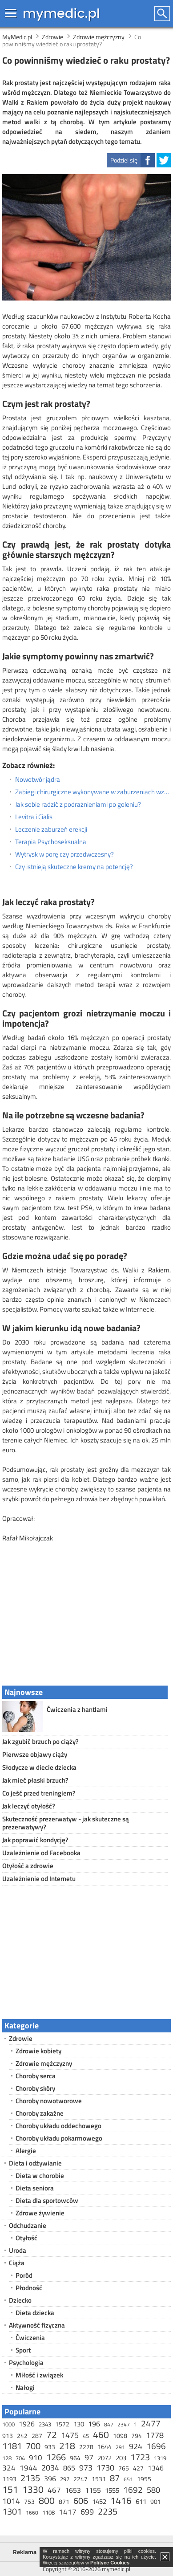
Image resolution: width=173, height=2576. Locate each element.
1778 (155, 2435)
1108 (48, 2512)
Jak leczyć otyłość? (28, 1806)
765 (123, 2468)
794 (136, 2435)
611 (141, 2501)
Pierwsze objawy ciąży (34, 1754)
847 (108, 2424)
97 (88, 2457)
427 (138, 2468)
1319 (160, 2458)
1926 (27, 2423)
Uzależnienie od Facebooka (41, 1853)
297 (64, 2478)
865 (69, 2467)
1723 (140, 2457)
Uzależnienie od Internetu (39, 1878)
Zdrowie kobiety (38, 2051)
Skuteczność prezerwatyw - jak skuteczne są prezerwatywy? (65, 1823)
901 (155, 2501)
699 (87, 2512)
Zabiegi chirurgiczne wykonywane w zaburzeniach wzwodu (93, 792)
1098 (120, 2435)
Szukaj (162, 13)
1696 (156, 2445)
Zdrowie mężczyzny (44, 2063)
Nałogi (25, 2387)
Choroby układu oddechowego (58, 2126)
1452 (99, 2501)
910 (35, 2457)
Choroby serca (36, 2076)
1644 (104, 2447)
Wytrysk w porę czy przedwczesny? (64, 854)
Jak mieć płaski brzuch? (35, 1780)
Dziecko (20, 2300)
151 (10, 2489)
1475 (70, 2435)
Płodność (29, 2288)
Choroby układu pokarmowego (59, 2138)
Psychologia (26, 2362)
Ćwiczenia (30, 2337)
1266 (56, 2457)
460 (101, 2434)
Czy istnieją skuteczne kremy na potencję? (74, 867)
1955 (144, 2478)
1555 (112, 2490)
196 (94, 2423)
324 (9, 2468)
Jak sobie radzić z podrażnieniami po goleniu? (78, 804)
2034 (50, 2468)
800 (47, 2500)
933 (49, 2446)
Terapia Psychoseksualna (50, 842)
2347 (123, 2424)
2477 (151, 2423)
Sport (23, 2350)
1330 (33, 2489)
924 (135, 2446)
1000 (8, 2424)
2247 (80, 2478)
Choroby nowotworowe (49, 2101)
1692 (133, 2489)
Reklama (24, 2551)
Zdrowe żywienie (40, 2213)
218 (67, 2445)
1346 (156, 2467)
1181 (12, 2446)
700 (33, 2446)
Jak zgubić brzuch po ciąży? (40, 1741)
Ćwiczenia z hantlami (77, 1709)
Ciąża (16, 2263)
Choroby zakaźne (40, 2113)
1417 (67, 2512)
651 (128, 2479)
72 (51, 2434)
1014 (11, 2501)
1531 (99, 2478)
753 (29, 2501)
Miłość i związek (39, 2375)
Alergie (26, 2150)
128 (7, 2458)
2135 (30, 2478)
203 (121, 2458)
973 (86, 2468)
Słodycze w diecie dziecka (39, 1767)
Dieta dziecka (35, 2313)
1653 (73, 2490)
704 (20, 2458)
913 (7, 2435)
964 (75, 2457)
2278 (86, 2446)
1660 (32, 2512)
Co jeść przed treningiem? (39, 1793)
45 (86, 2435)
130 (78, 2424)
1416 (121, 2500)
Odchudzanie (27, 2225)
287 (37, 2435)
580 (153, 2490)
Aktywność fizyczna (37, 2325)
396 (50, 2478)
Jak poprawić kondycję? (35, 1840)
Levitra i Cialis (33, 817)
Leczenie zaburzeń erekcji (51, 829)
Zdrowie (20, 2038)
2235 (107, 2511)
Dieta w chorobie (40, 2175)
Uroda (17, 2250)
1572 (62, 2424)
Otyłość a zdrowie (27, 1866)
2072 (104, 2458)
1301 (12, 2511)
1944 (28, 2468)
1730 (105, 2468)
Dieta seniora (35, 2188)
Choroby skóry (35, 2088)
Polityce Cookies (109, 2562)
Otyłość (26, 2238)
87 (115, 2478)
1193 (9, 2478)
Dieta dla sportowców (47, 2200)
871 (64, 2501)
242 (22, 2435)
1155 (93, 2490)
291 (120, 2447)
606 (80, 2500)
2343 (45, 2424)
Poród (24, 2275)
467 (54, 2490)
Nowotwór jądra (37, 779)
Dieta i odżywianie (35, 2163)
